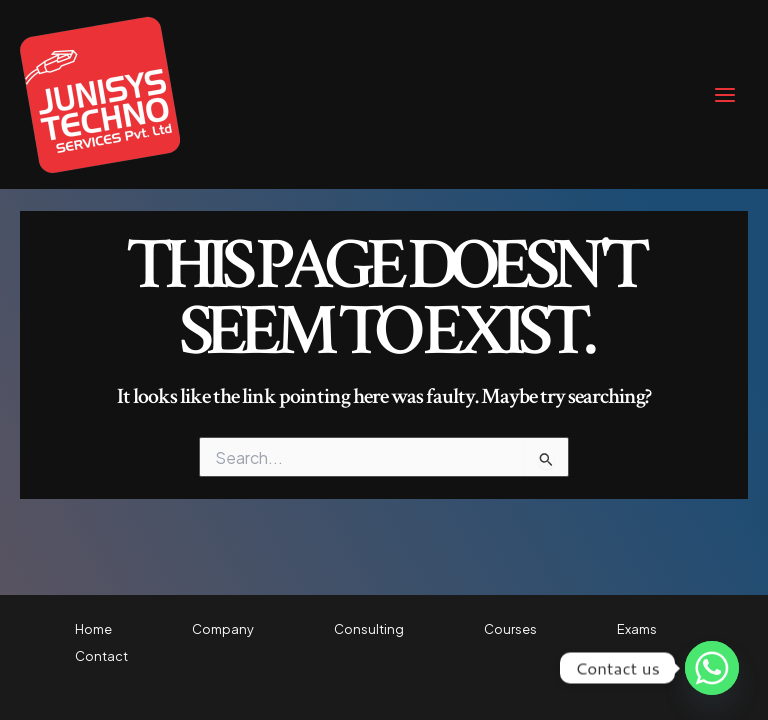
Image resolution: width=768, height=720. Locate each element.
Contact (101, 656)
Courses (510, 629)
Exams (637, 629)
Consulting (369, 629)
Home (93, 629)
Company (223, 629)
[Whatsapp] (712, 668)
